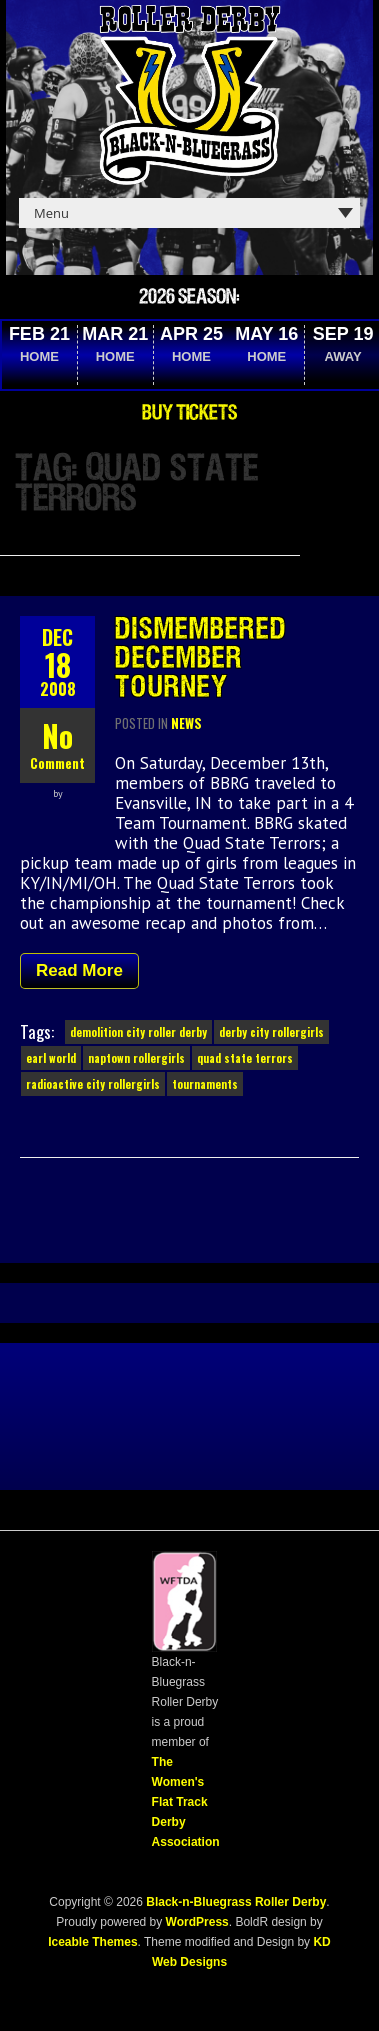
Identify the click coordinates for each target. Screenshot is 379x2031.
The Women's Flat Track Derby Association (186, 1802)
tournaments (205, 1084)
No (57, 735)
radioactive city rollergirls (93, 1084)
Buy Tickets (189, 413)
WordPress (195, 1922)
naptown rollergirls (136, 1058)
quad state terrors (245, 1058)
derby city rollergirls (271, 1032)
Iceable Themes (92, 1942)
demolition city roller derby (138, 1032)
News (186, 723)
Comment (57, 763)
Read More (79, 970)
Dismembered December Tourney (201, 659)
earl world (51, 1058)
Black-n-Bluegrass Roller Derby (236, 1902)
